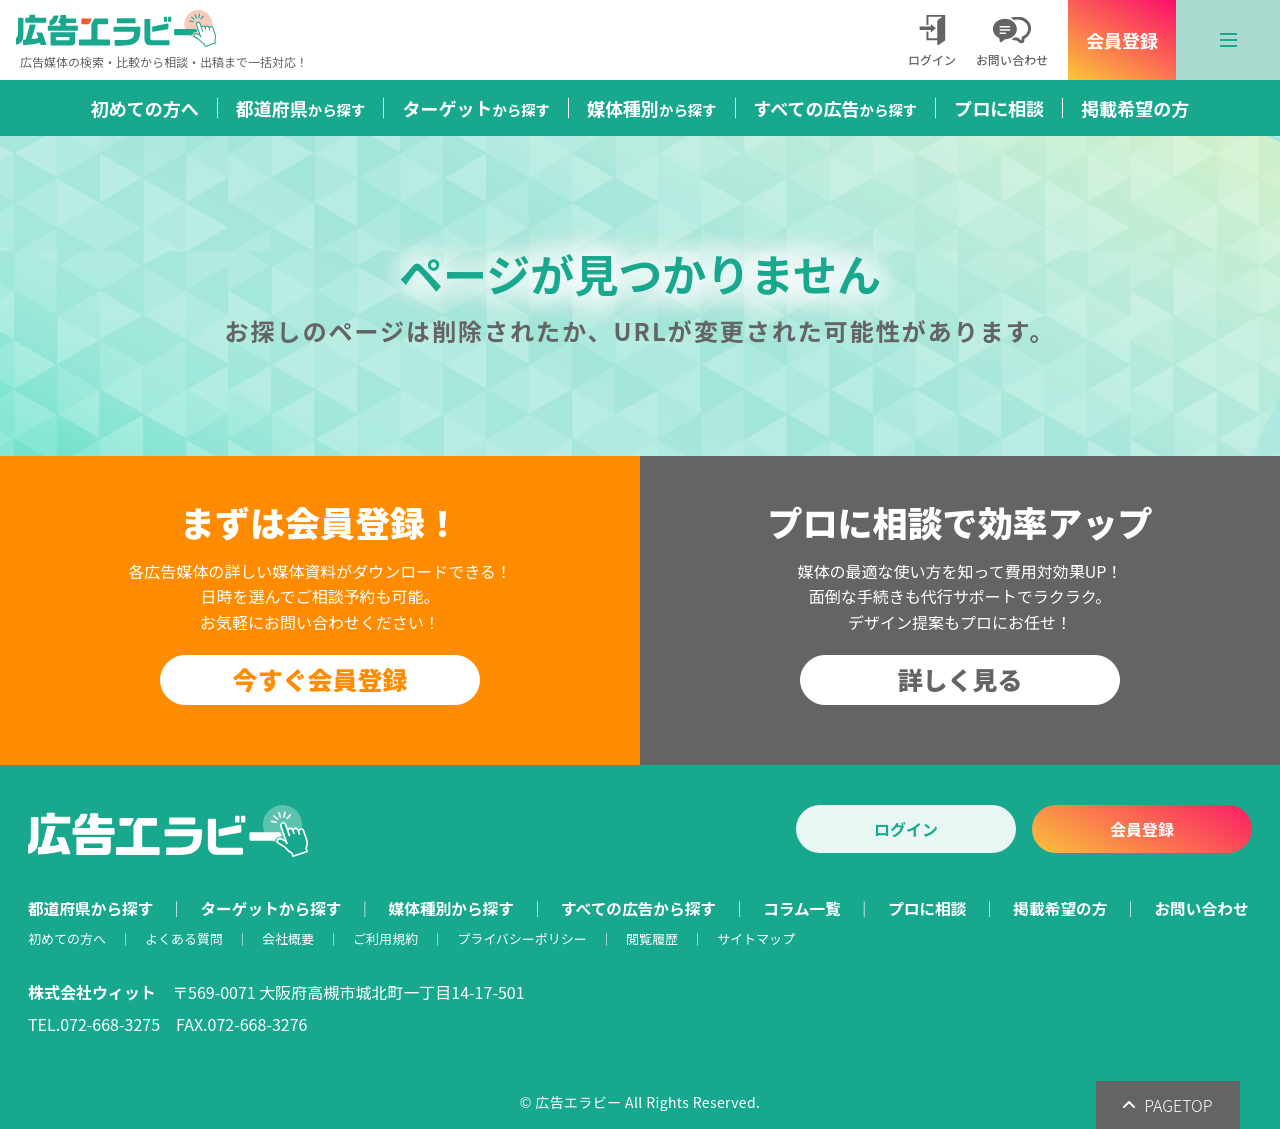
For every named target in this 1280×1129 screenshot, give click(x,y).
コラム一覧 (802, 908)
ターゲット (476, 108)
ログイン (906, 829)
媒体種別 (652, 108)
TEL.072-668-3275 (94, 1024)
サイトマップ (756, 938)
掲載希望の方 (1135, 108)
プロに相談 (999, 108)
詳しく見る (959, 679)
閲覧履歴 (652, 938)
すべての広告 (836, 108)
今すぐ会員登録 (319, 679)
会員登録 (1122, 40)
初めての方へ (145, 108)
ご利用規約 (385, 938)
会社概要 (288, 938)
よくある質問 (184, 938)
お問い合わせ (1201, 908)
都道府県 (301, 108)
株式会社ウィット (92, 992)
